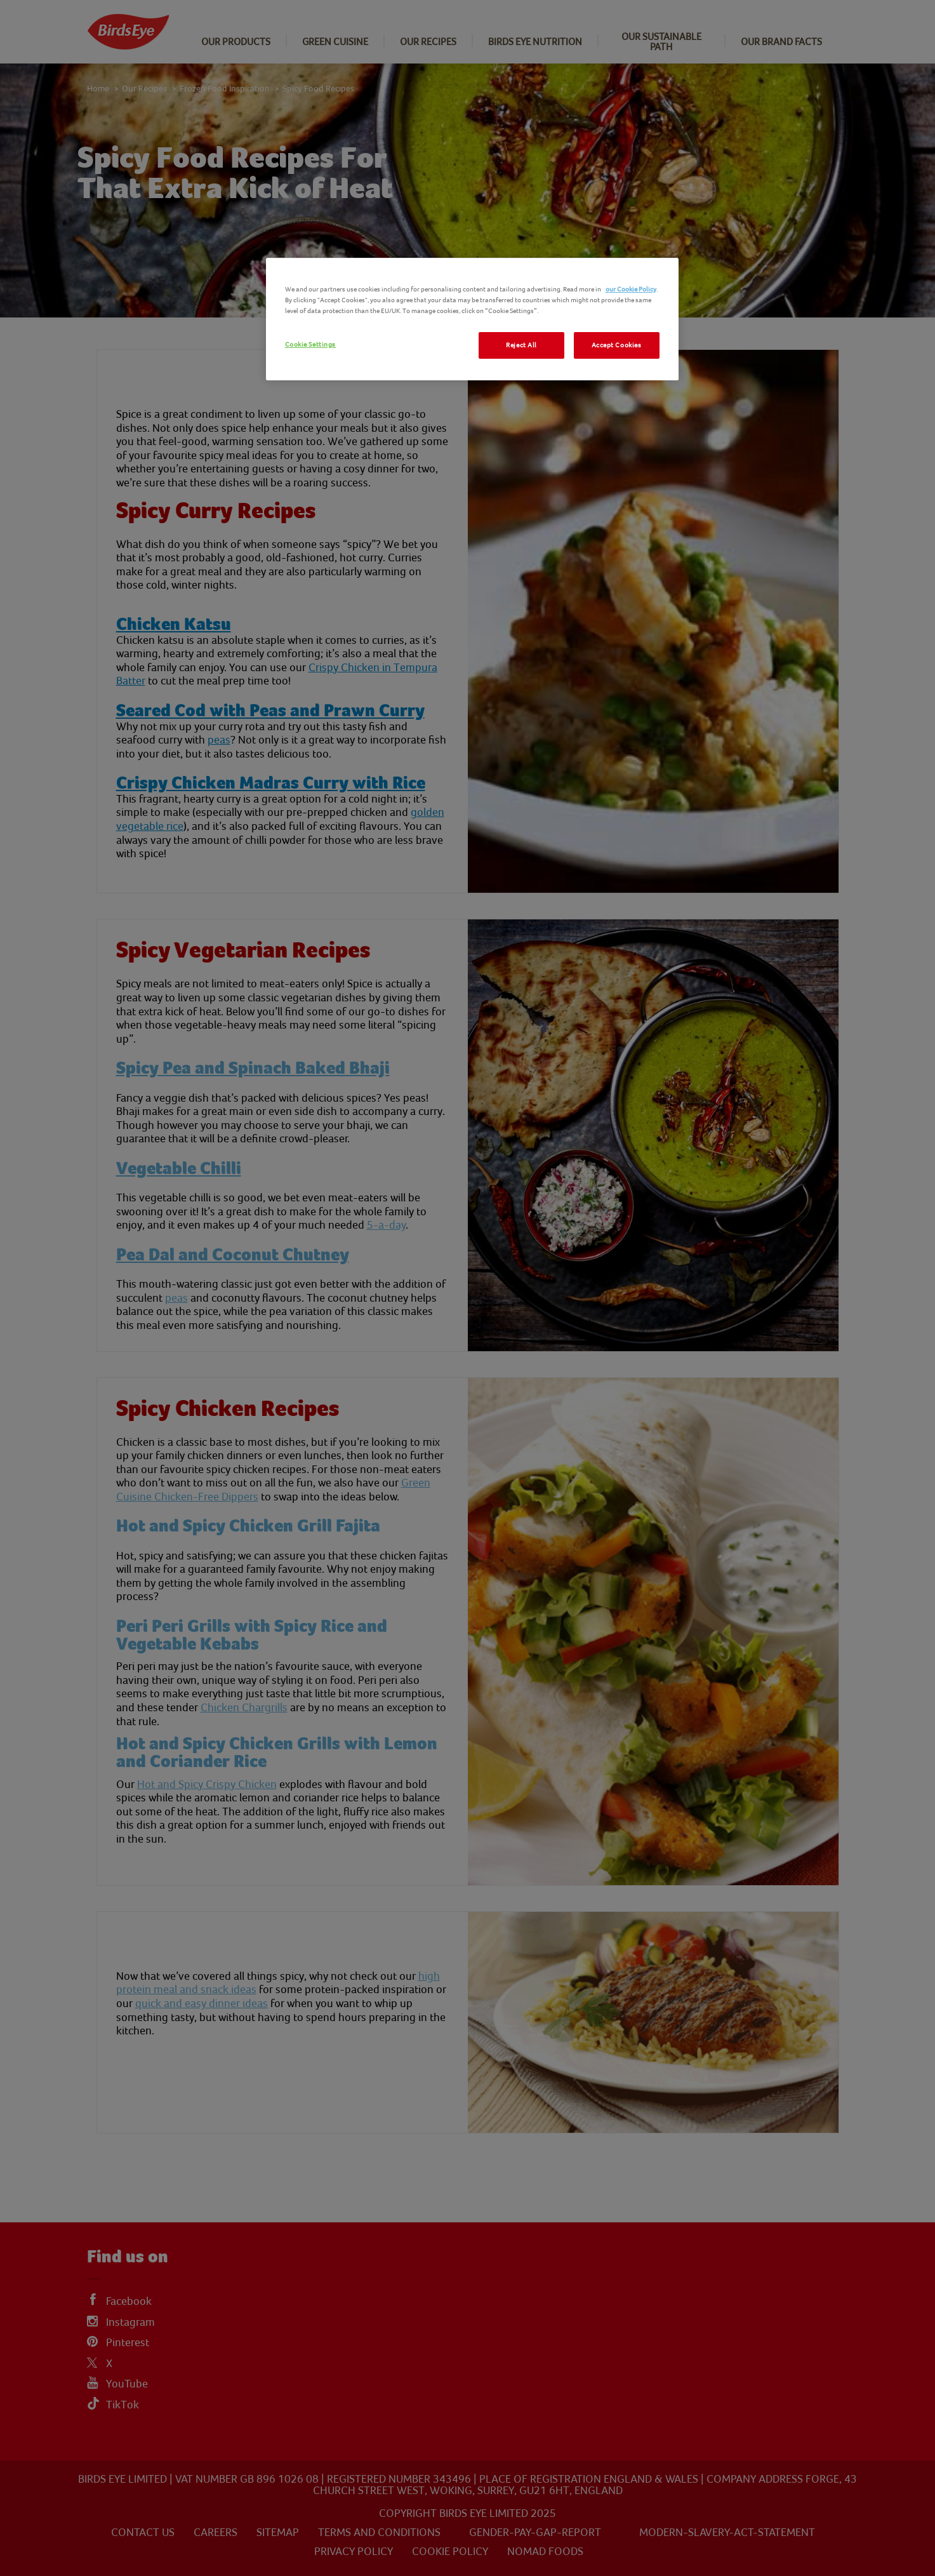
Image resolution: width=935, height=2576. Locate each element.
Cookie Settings (310, 344)
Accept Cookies (617, 345)
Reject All (521, 345)
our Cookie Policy (631, 289)
